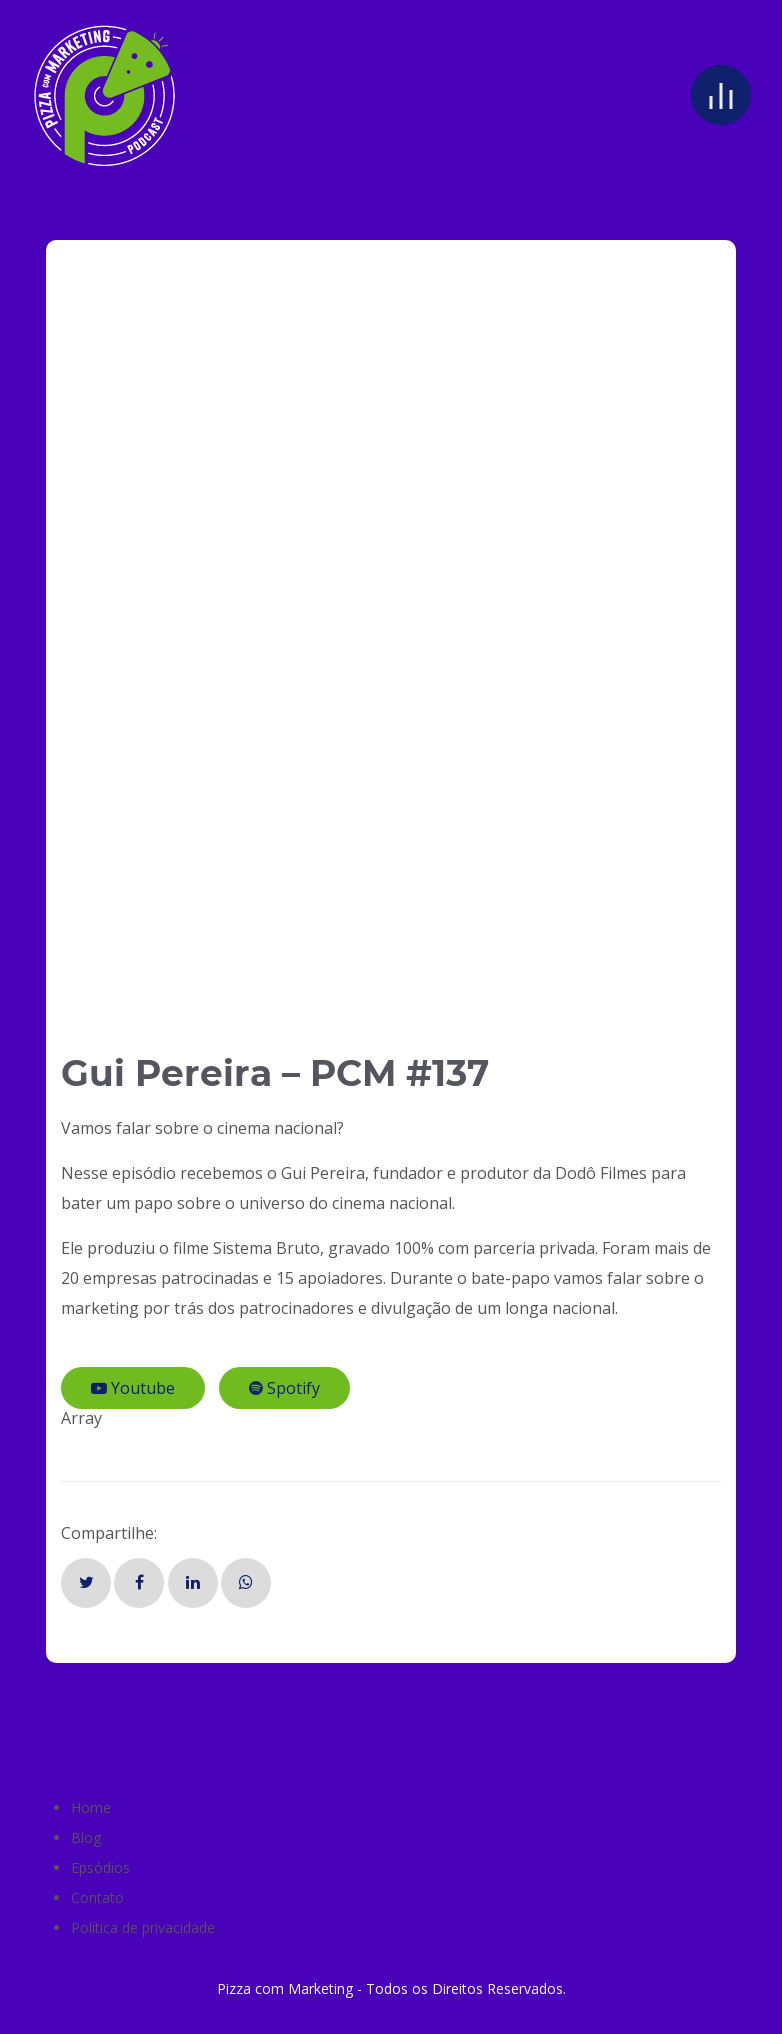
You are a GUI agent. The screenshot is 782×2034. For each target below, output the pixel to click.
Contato (97, 1897)
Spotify (284, 1388)
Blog (86, 1837)
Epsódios (100, 1867)
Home (91, 1807)
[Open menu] (721, 95)
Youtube (133, 1388)
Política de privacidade (143, 1927)
